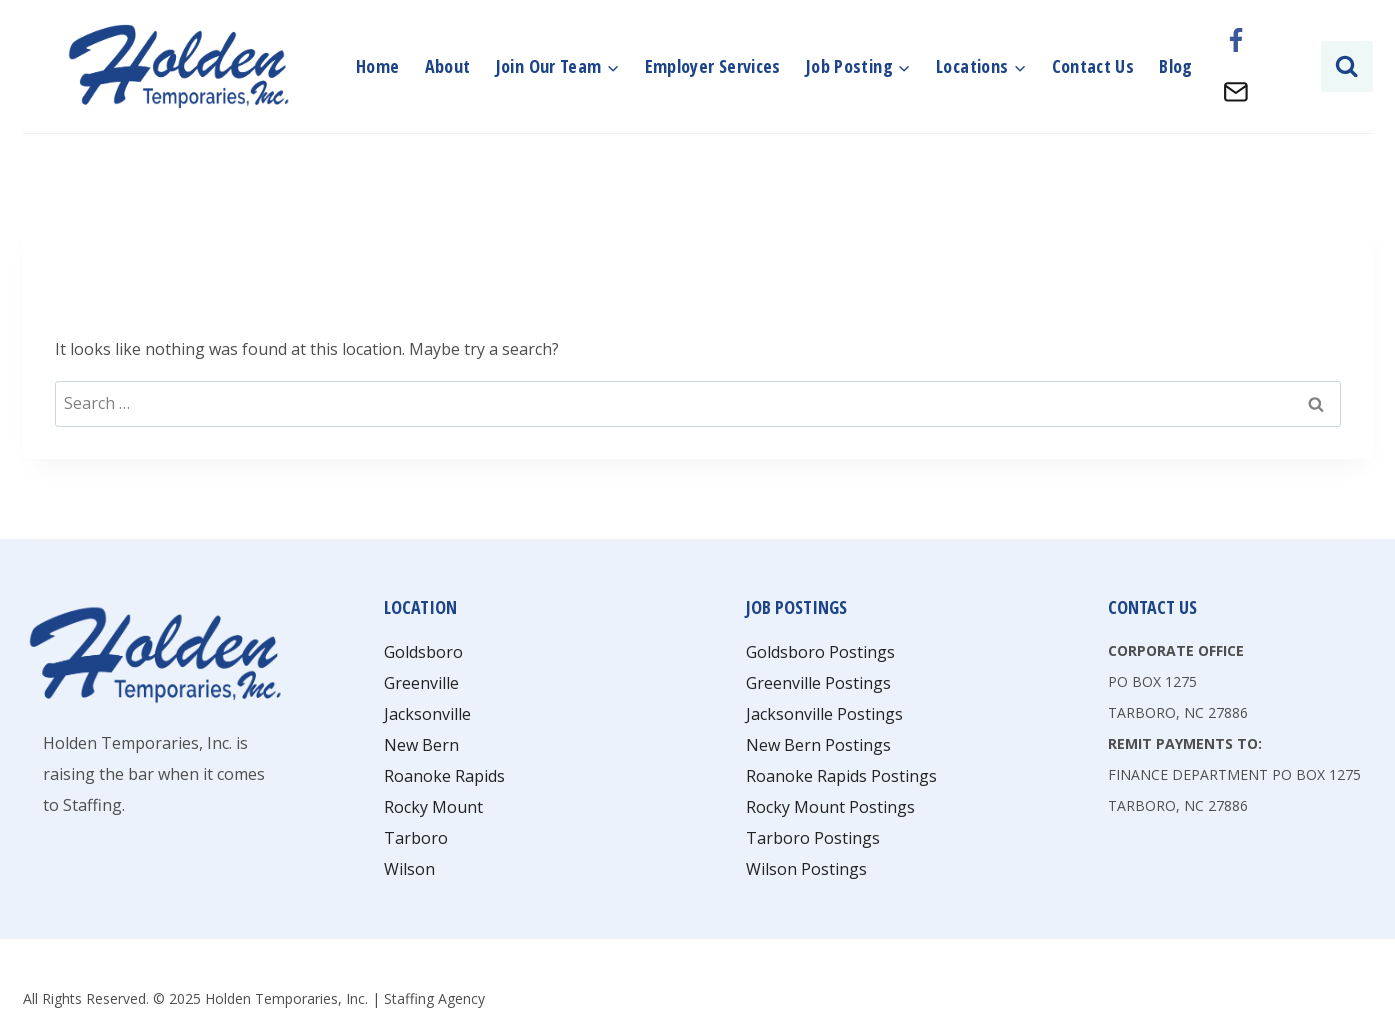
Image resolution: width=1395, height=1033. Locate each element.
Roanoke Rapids (444, 776)
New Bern (421, 745)
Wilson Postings (806, 869)
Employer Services (713, 66)
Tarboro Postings (813, 838)
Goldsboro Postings (820, 652)
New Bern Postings (818, 745)
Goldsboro (423, 652)
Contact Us (1093, 66)
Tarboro (416, 838)
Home (377, 66)
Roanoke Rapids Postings (841, 776)
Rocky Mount (433, 807)
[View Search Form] (1346, 66)
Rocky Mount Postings (830, 807)
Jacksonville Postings (824, 714)
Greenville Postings (818, 683)
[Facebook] (1236, 41)
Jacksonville (427, 714)
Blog (1175, 66)
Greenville (421, 683)
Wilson (409, 869)
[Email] (1236, 92)
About (448, 66)
